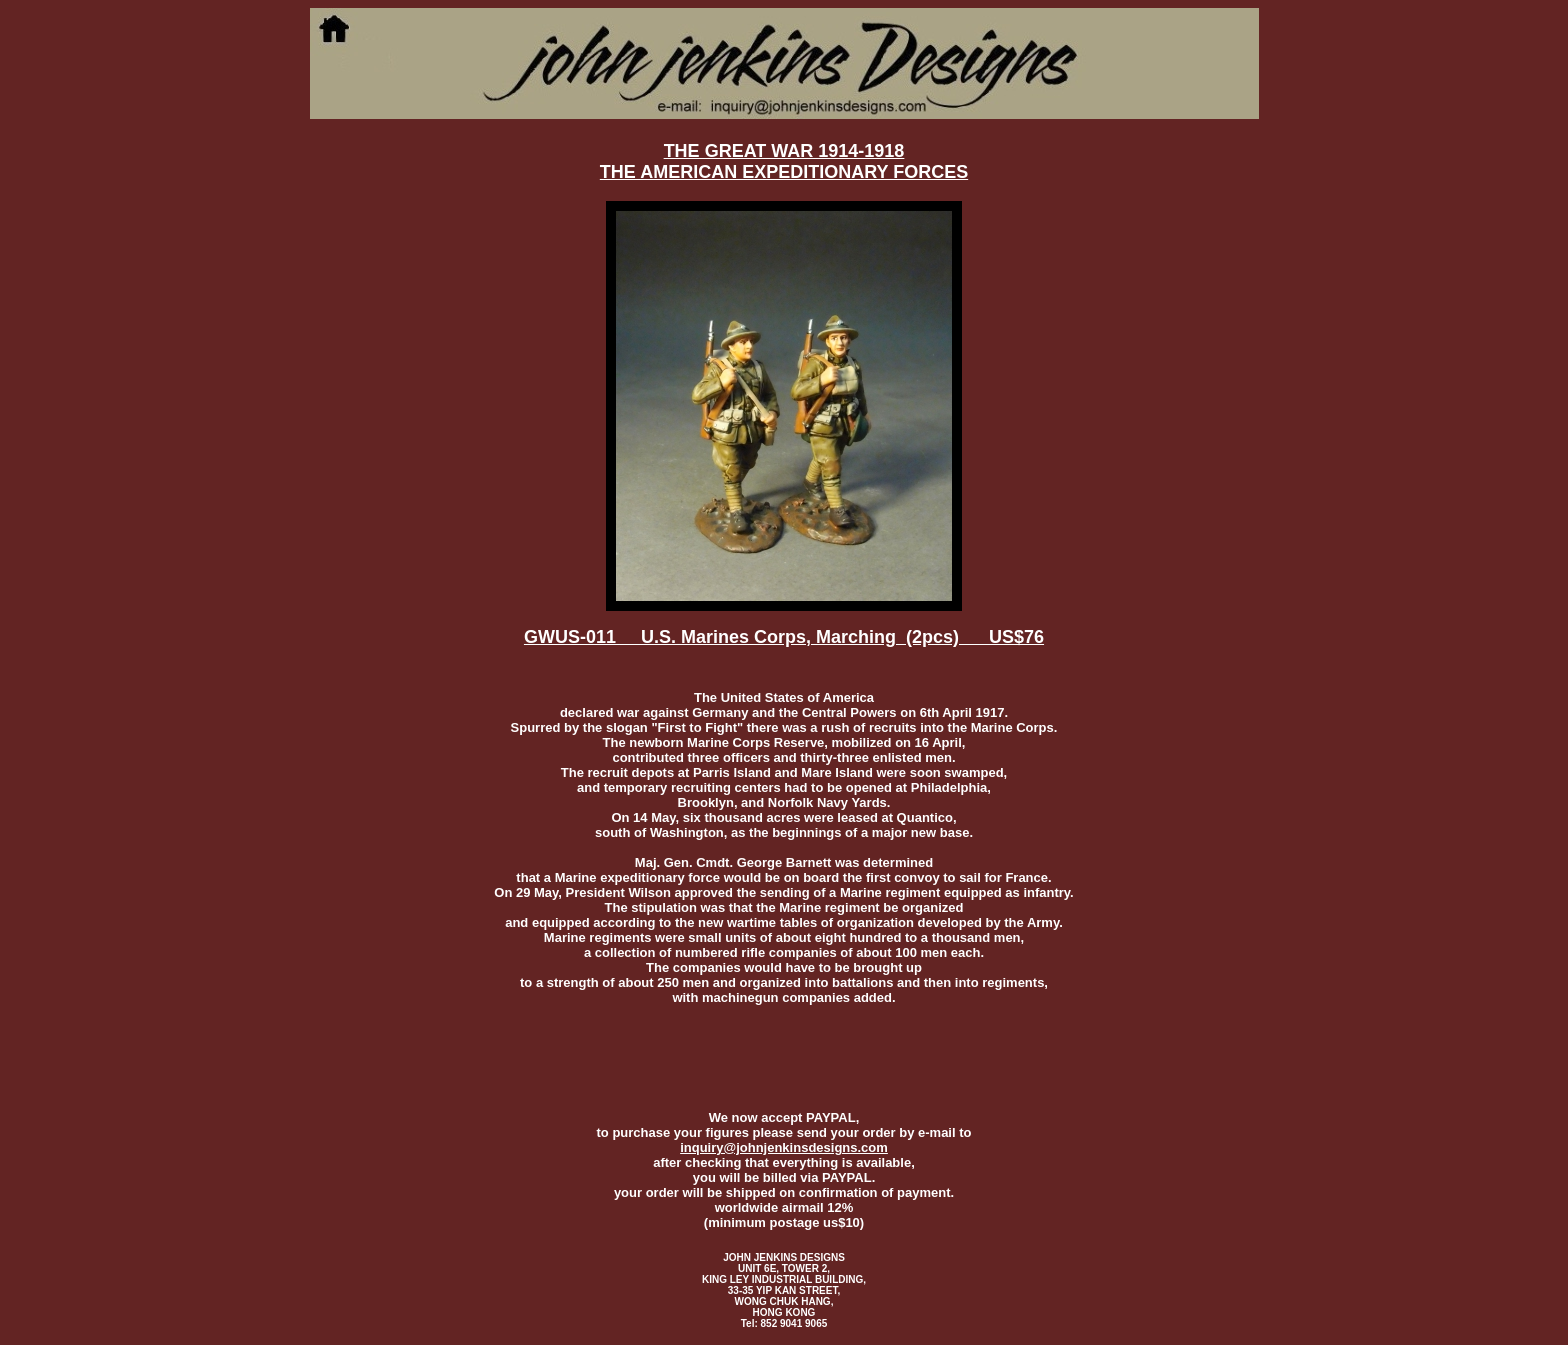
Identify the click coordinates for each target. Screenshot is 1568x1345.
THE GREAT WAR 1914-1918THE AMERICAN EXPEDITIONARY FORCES (784, 161)
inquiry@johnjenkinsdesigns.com (784, 1147)
